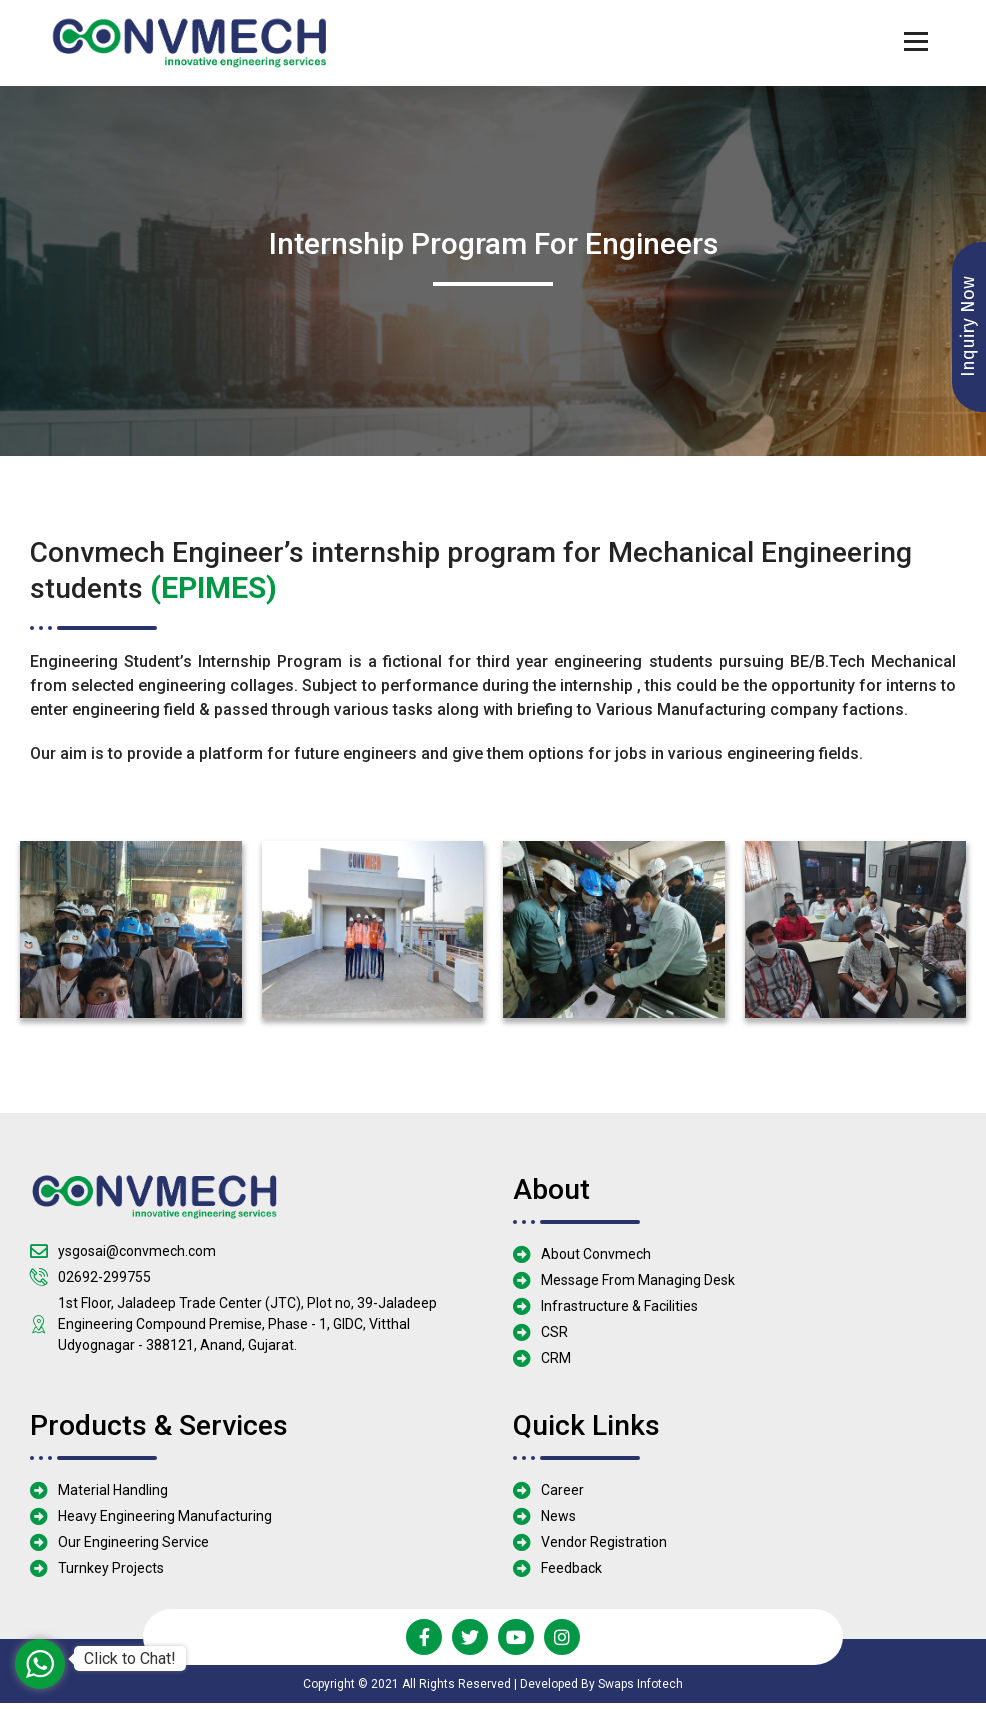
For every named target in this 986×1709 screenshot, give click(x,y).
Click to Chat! (130, 1658)
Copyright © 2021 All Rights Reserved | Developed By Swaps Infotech (493, 1690)
